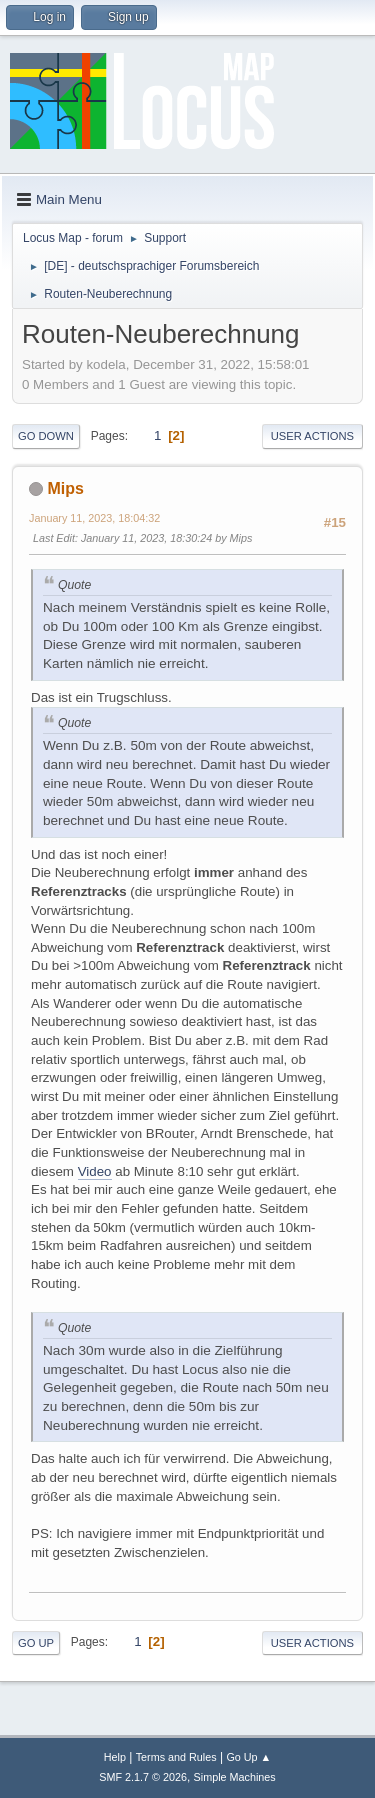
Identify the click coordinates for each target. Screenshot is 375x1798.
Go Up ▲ (248, 1757)
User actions (312, 436)
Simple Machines (235, 1777)
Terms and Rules (176, 1757)
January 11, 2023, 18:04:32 (94, 518)
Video (95, 1171)
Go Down (46, 436)
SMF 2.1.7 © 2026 (143, 1777)
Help (115, 1757)
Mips (65, 488)
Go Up (36, 1643)
